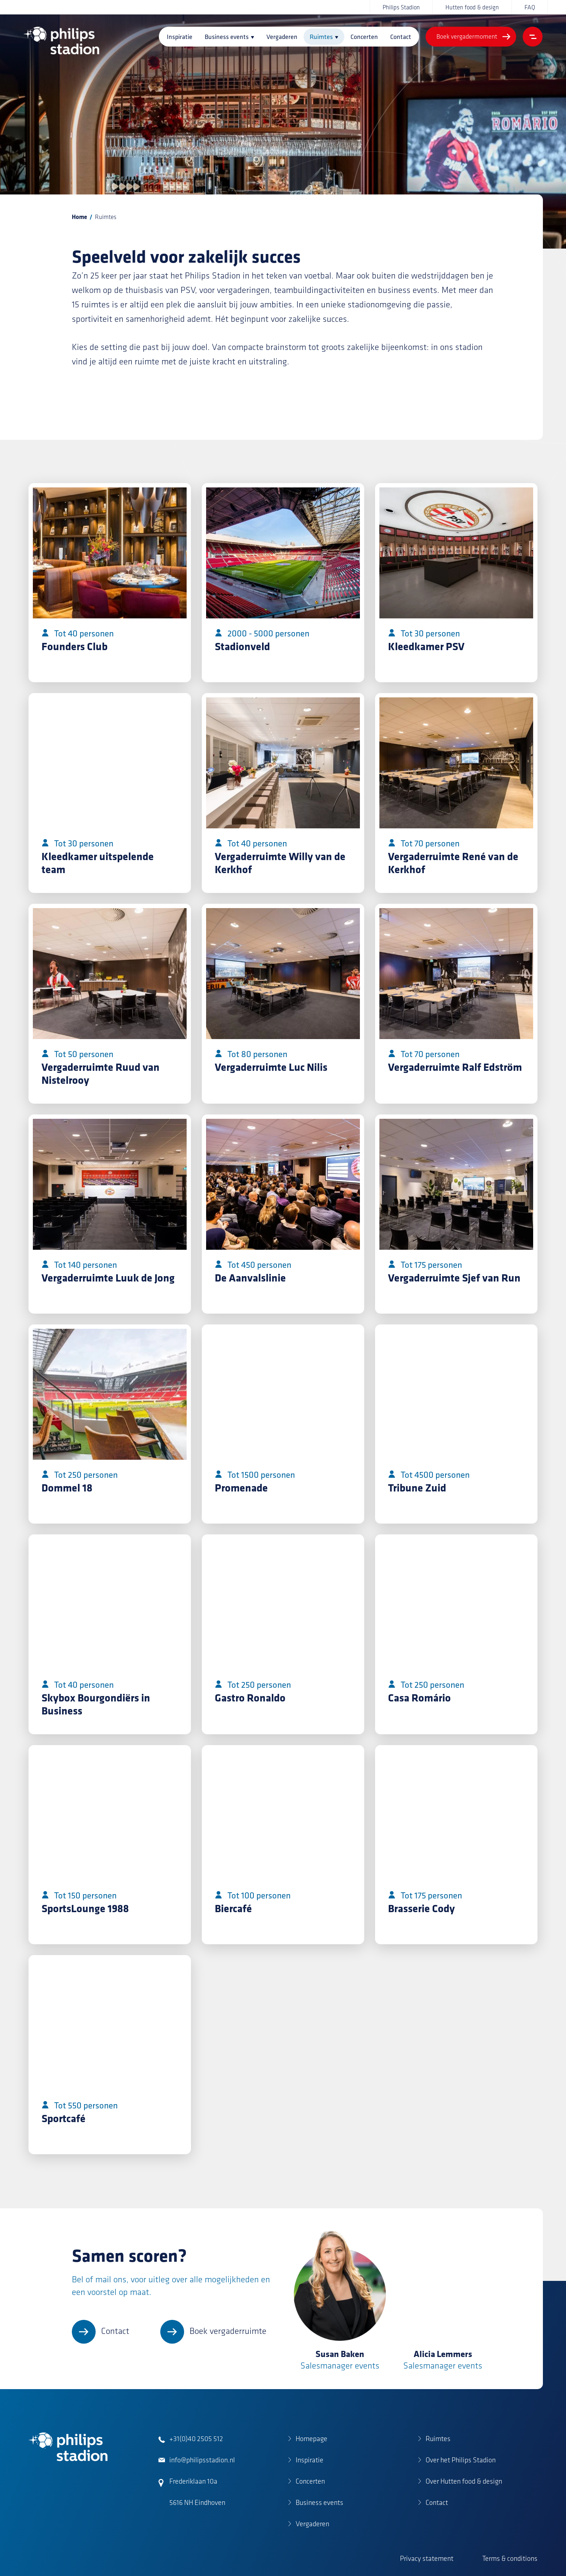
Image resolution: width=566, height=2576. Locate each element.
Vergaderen (281, 36)
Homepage (311, 2438)
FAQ (529, 7)
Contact (400, 36)
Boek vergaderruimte (228, 2331)
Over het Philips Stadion (461, 2459)
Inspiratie (179, 36)
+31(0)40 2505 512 (196, 2438)
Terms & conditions (509, 2558)
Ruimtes (321, 36)
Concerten (364, 36)
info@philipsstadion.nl (202, 2459)
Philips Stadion (401, 7)
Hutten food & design (472, 7)
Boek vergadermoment (466, 36)
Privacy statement (426, 2558)
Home (79, 217)
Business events (227, 36)
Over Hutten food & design (464, 2481)
